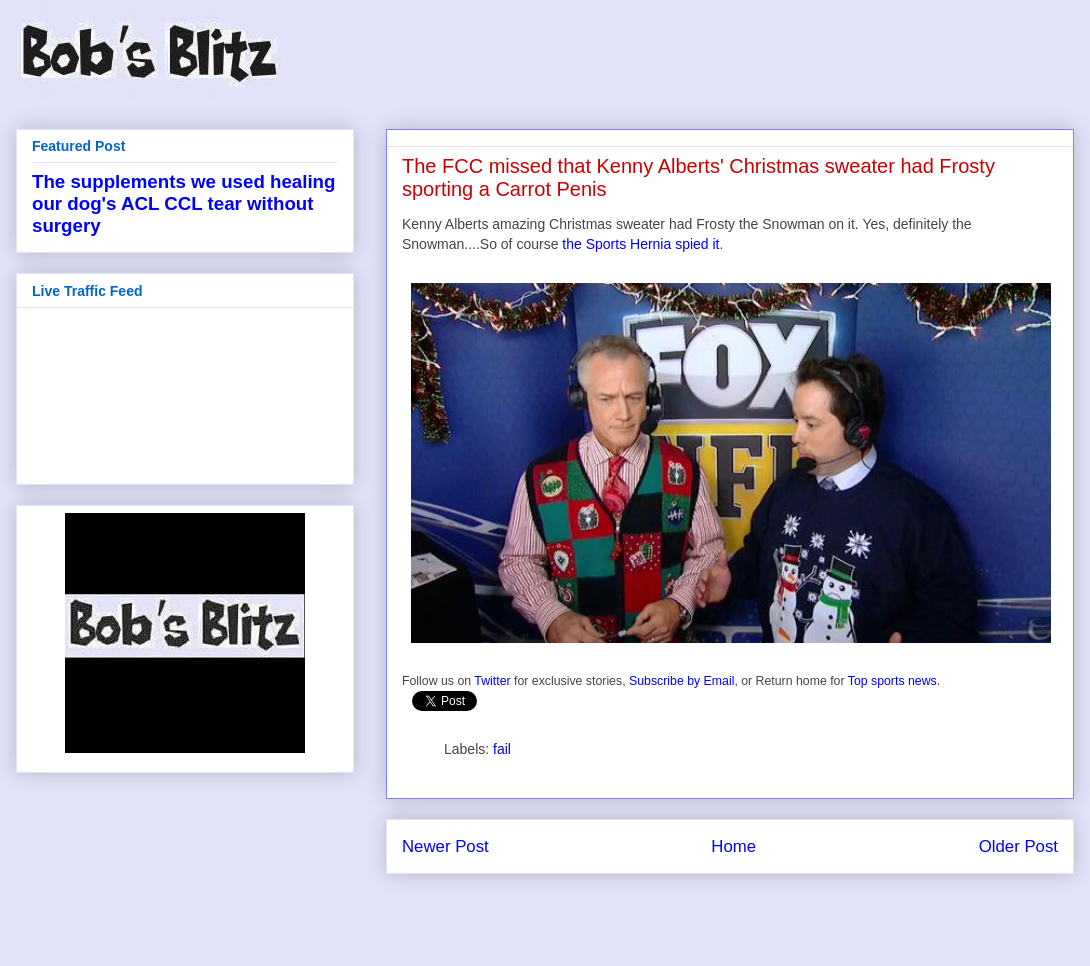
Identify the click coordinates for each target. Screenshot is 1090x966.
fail (502, 749)
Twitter (492, 681)
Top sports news (892, 681)
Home (733, 846)
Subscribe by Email (681, 681)
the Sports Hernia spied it (640, 244)
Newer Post (445, 846)
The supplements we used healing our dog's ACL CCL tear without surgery (183, 203)
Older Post (1018, 846)
